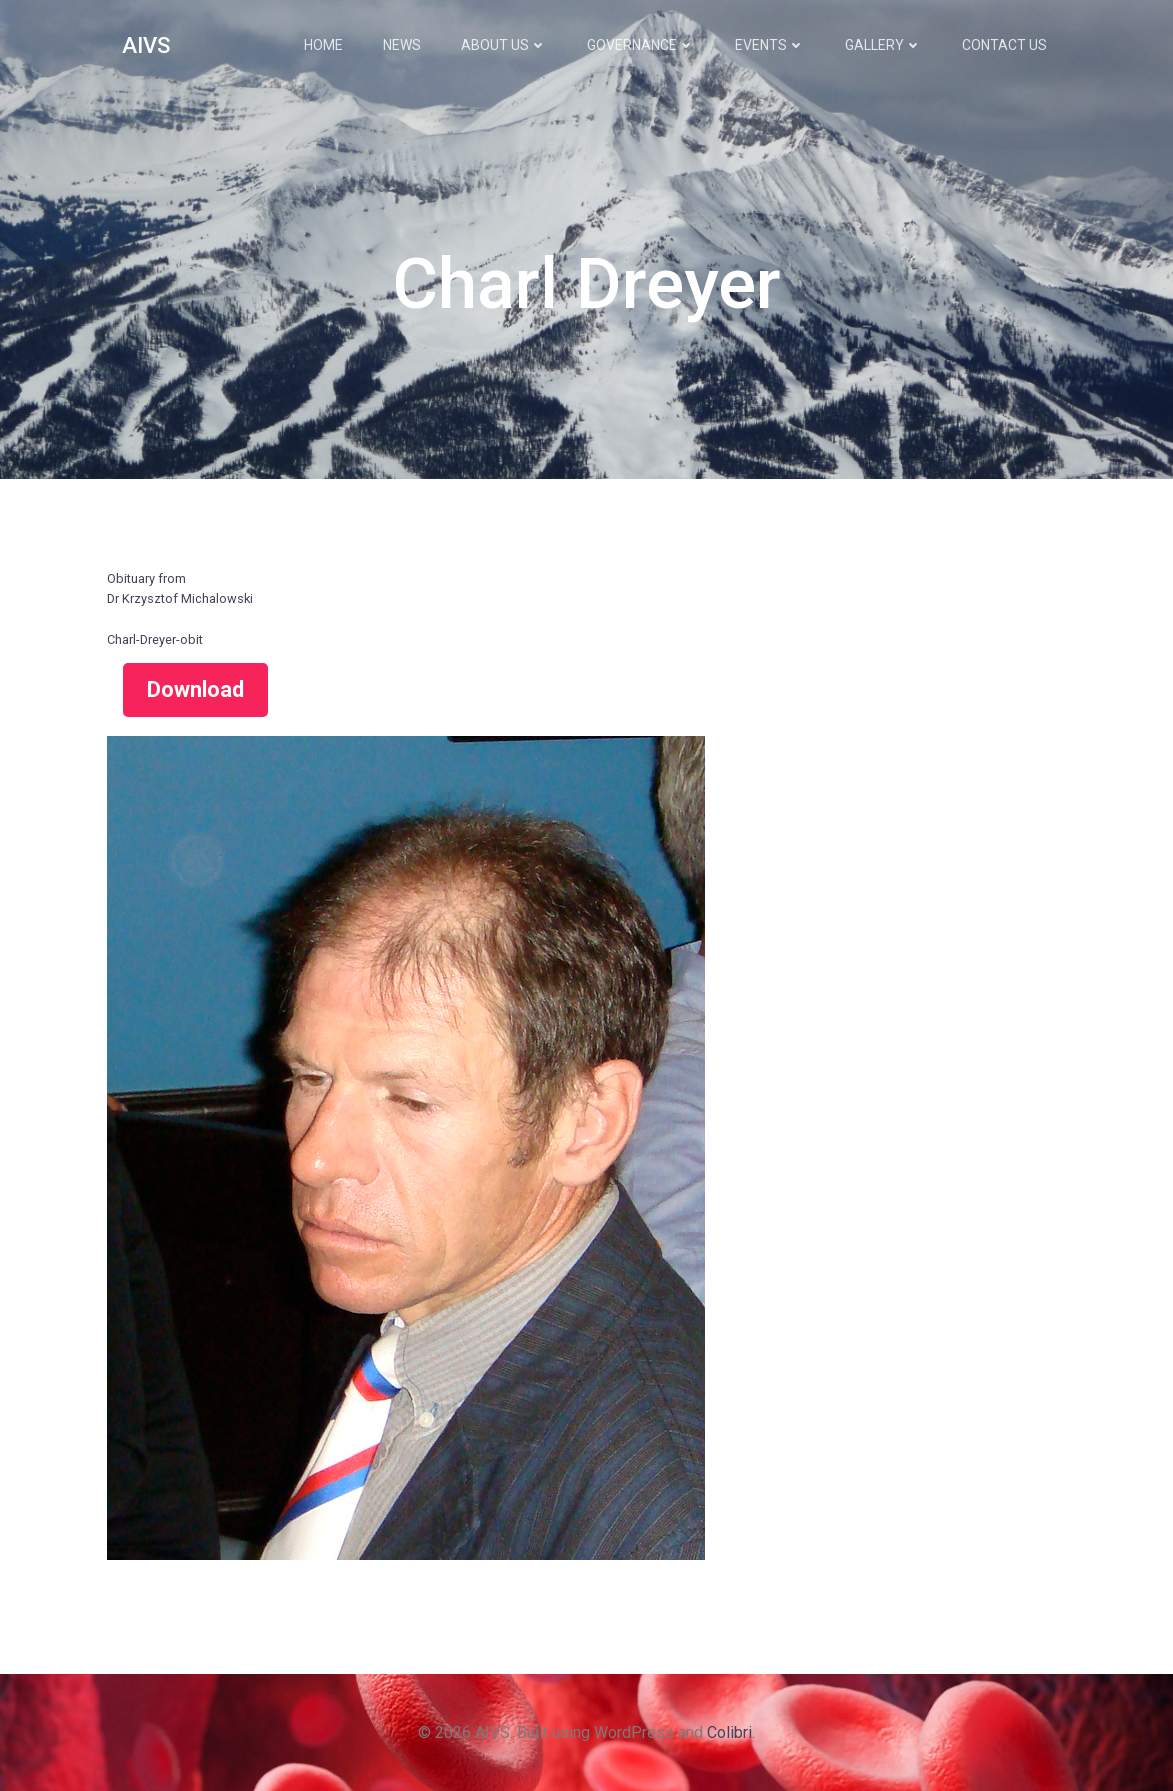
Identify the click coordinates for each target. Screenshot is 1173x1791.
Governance (641, 45)
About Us (504, 45)
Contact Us (1004, 45)
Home (323, 45)
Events (770, 45)
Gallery (883, 45)
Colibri (729, 1732)
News (402, 45)
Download (195, 689)
